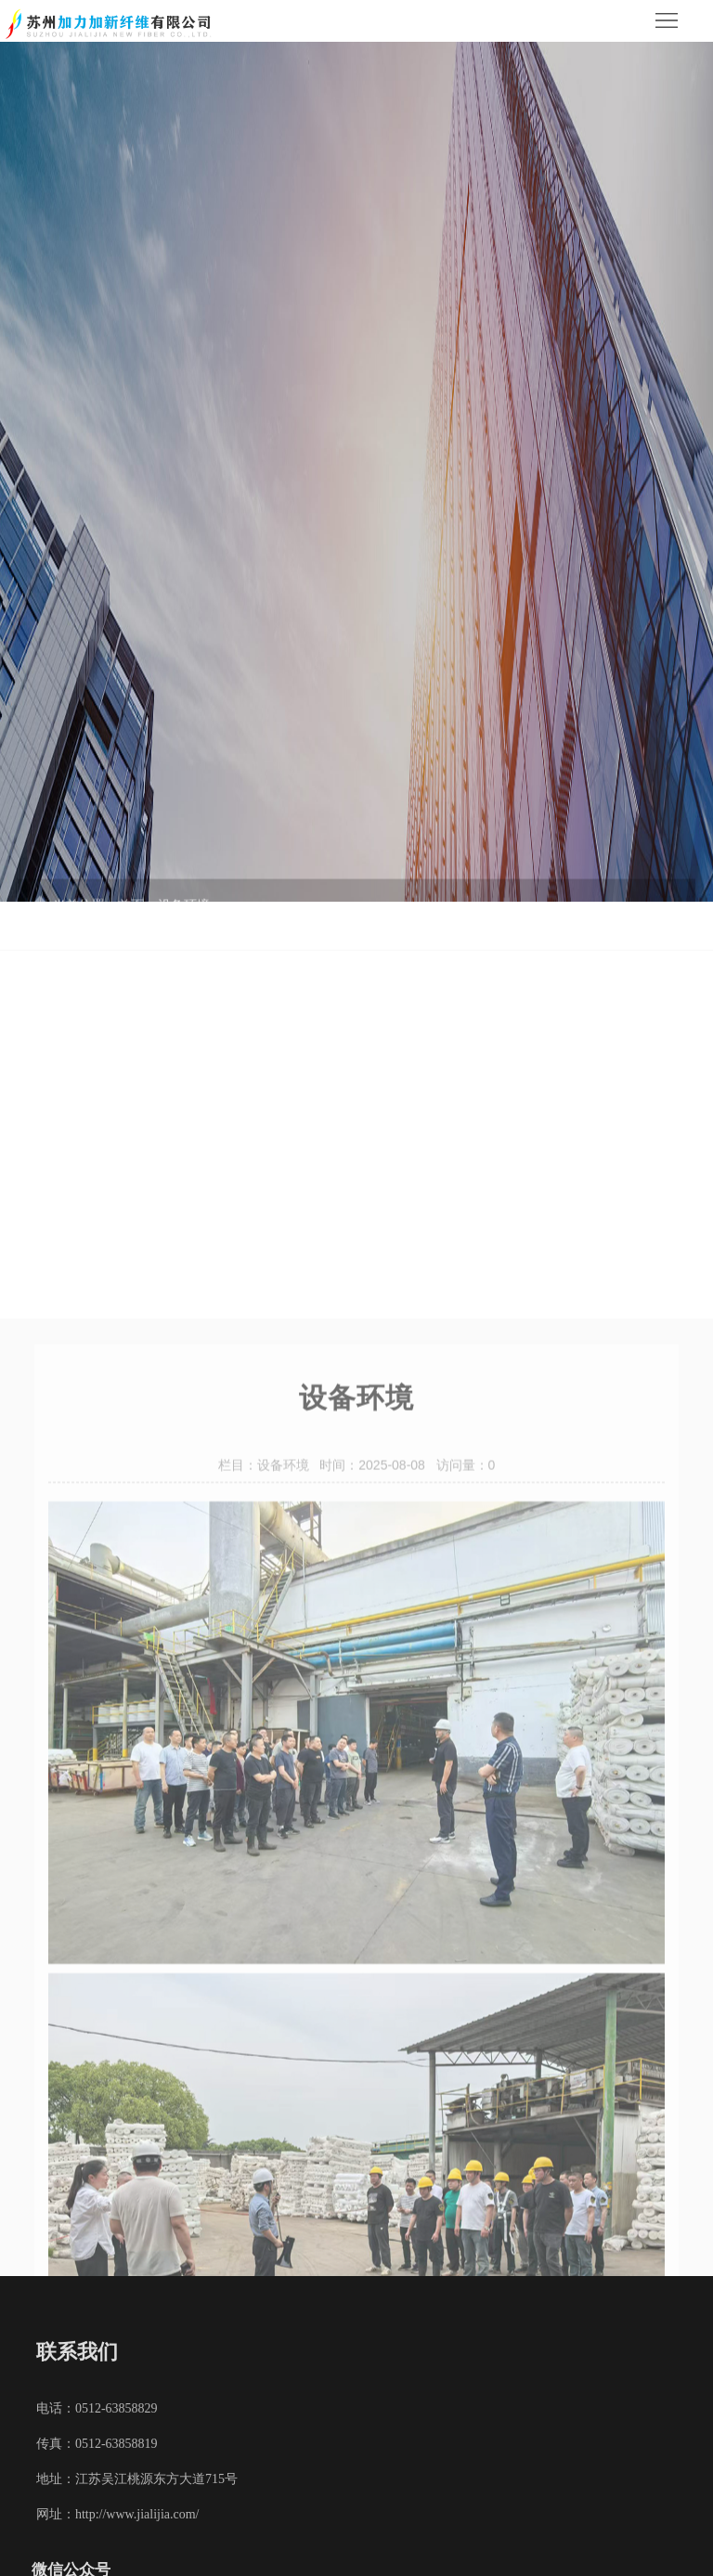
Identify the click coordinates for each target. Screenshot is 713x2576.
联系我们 (77, 2351)
